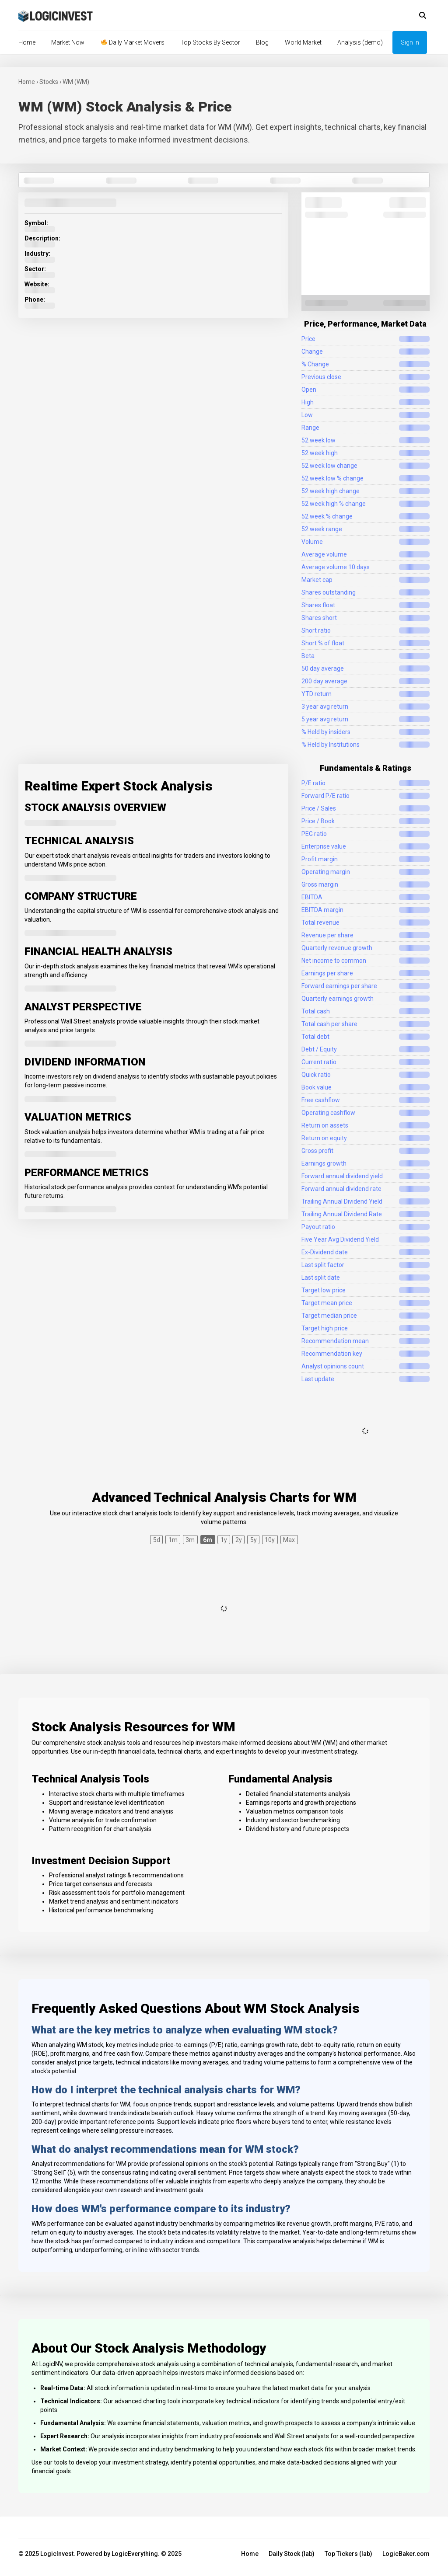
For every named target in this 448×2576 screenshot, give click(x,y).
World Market (303, 42)
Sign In (410, 42)
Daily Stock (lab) (292, 2553)
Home (26, 42)
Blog (262, 42)
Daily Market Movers (132, 42)
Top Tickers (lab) (348, 2553)
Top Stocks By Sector (210, 42)
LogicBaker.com (406, 2553)
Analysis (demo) (360, 42)
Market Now (67, 42)
